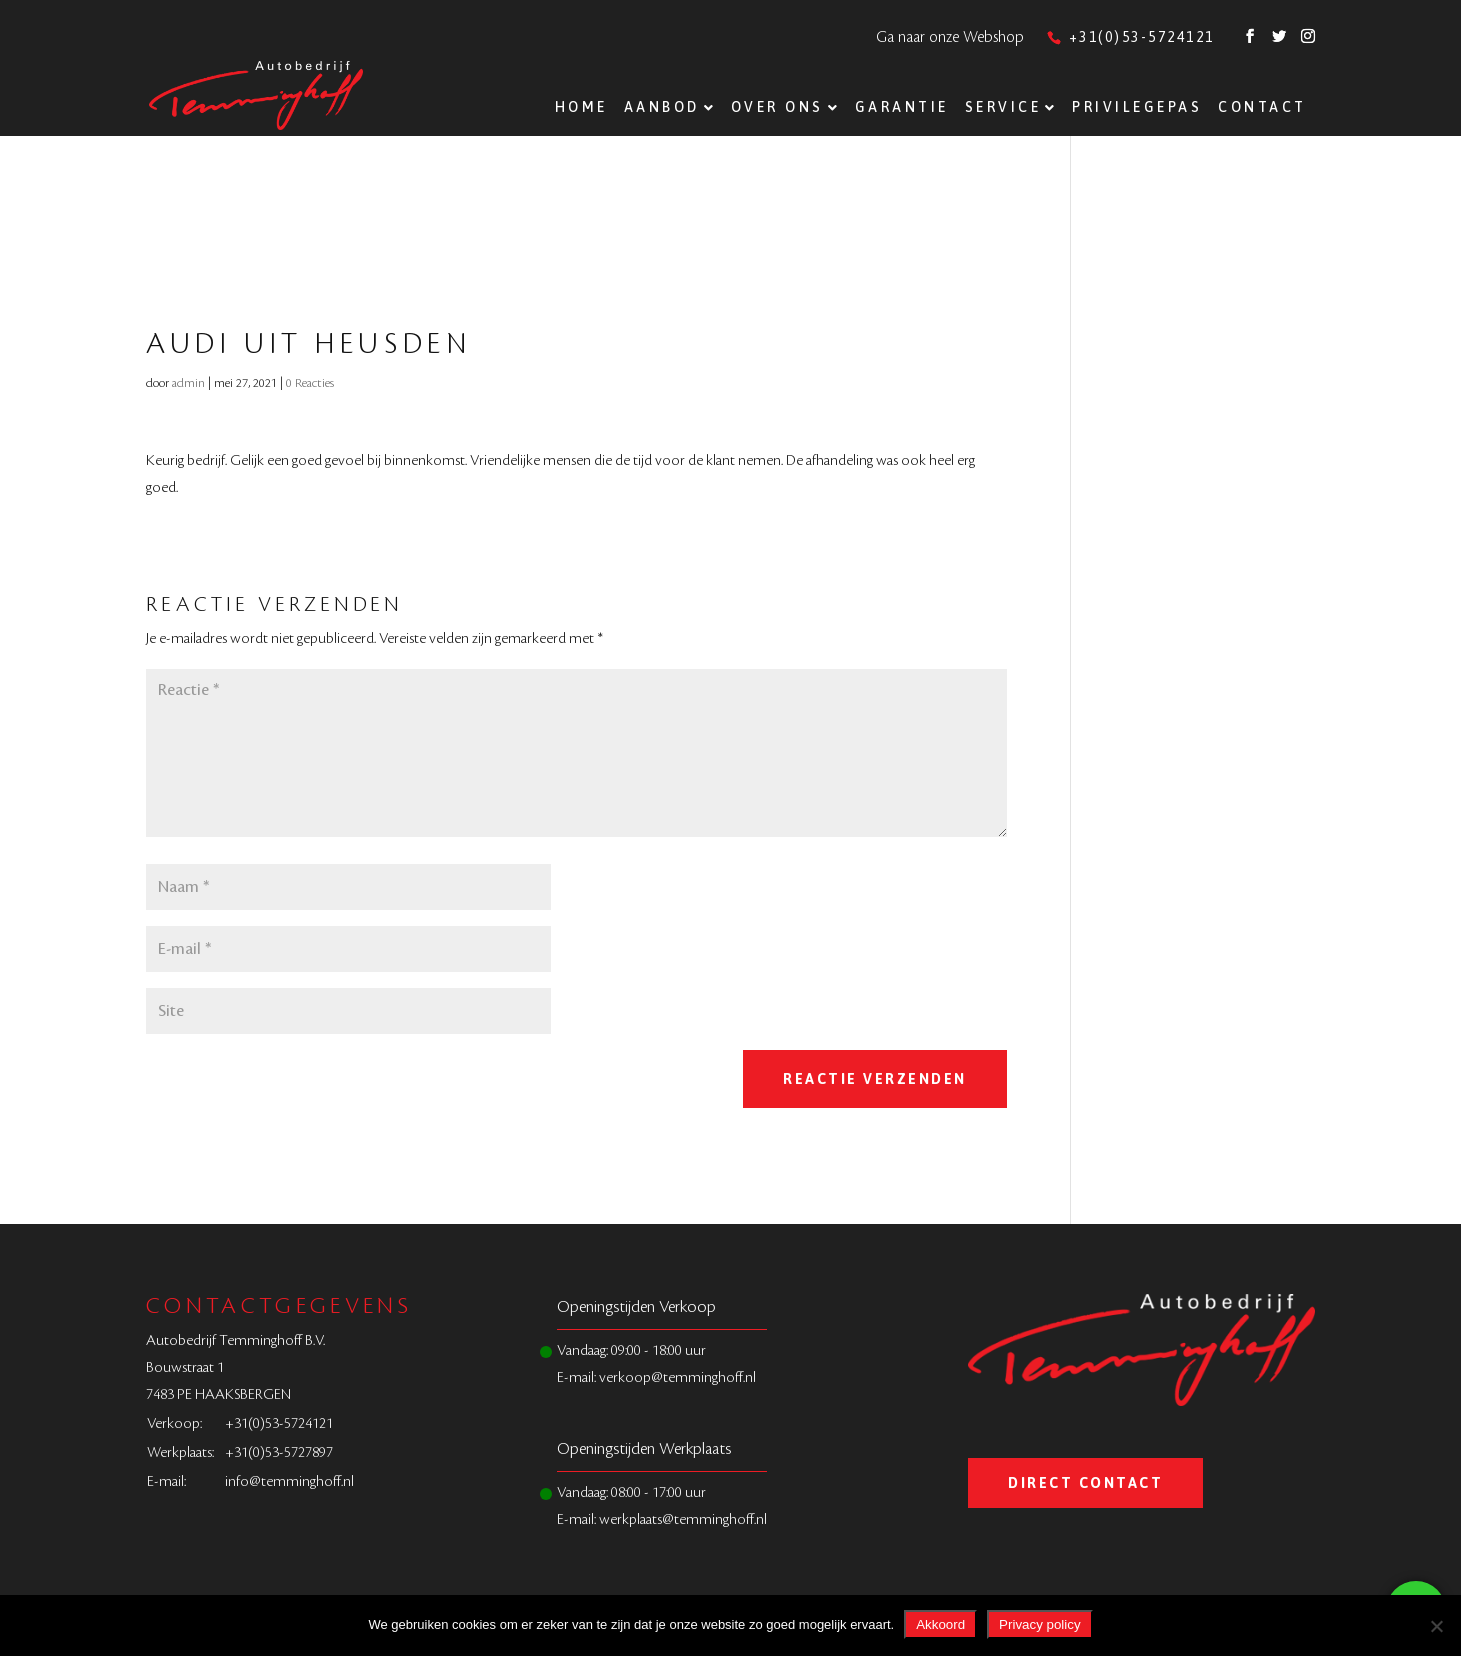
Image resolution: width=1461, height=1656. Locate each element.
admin (188, 383)
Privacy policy (1039, 1624)
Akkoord (940, 1624)
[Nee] (1436, 1626)
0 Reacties (310, 383)
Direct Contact (1085, 1483)
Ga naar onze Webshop (950, 37)
